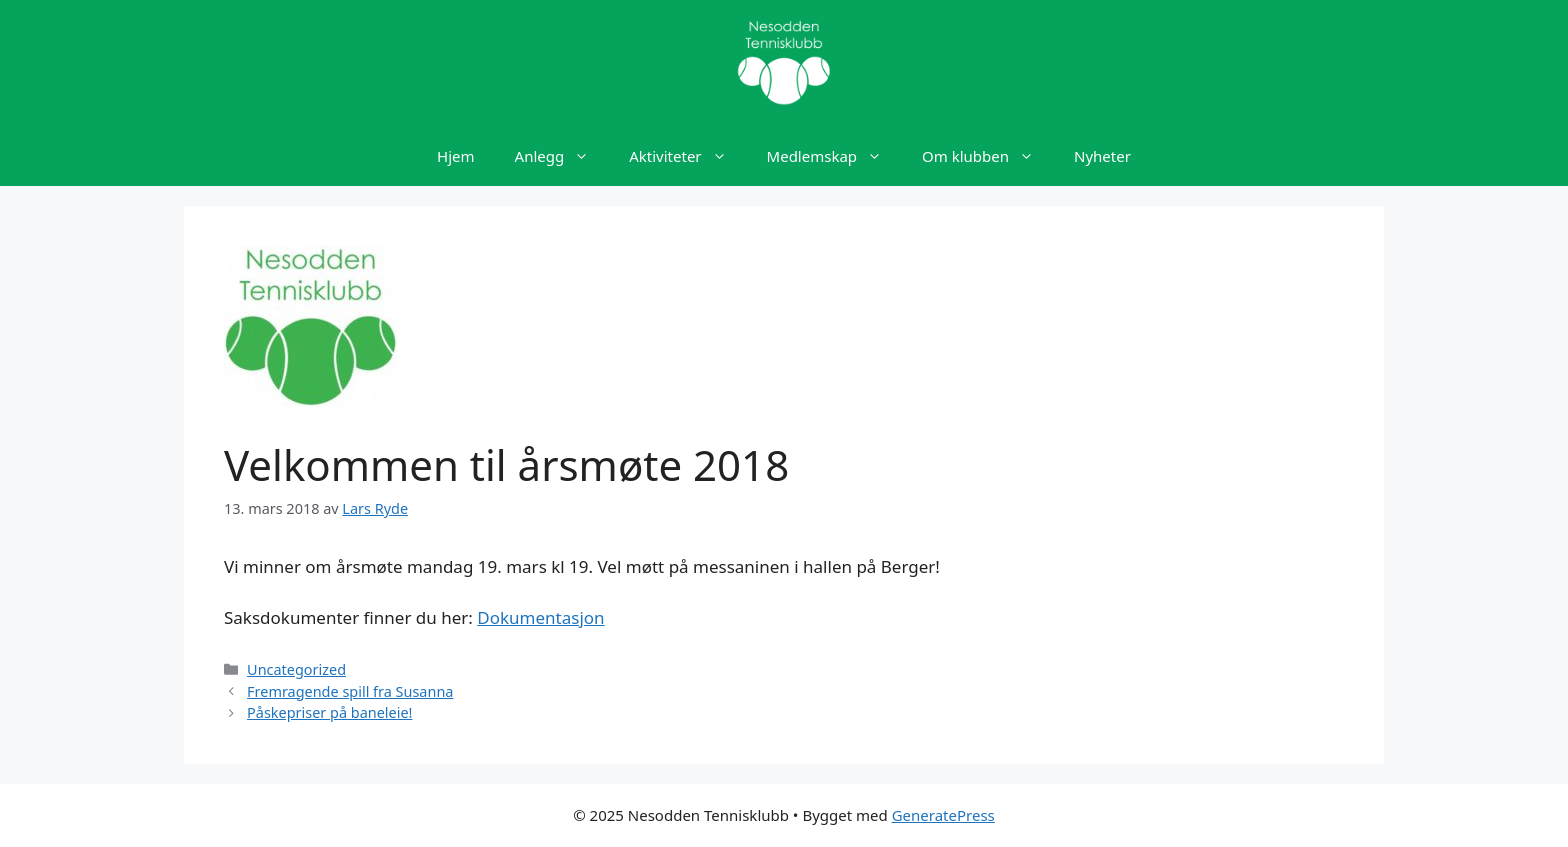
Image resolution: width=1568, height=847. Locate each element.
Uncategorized (296, 669)
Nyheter (1102, 156)
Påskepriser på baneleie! (329, 712)
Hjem (455, 156)
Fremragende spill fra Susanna (350, 691)
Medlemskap (834, 156)
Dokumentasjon (540, 617)
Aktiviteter (687, 156)
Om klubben (988, 156)
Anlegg (562, 156)
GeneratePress (943, 815)
